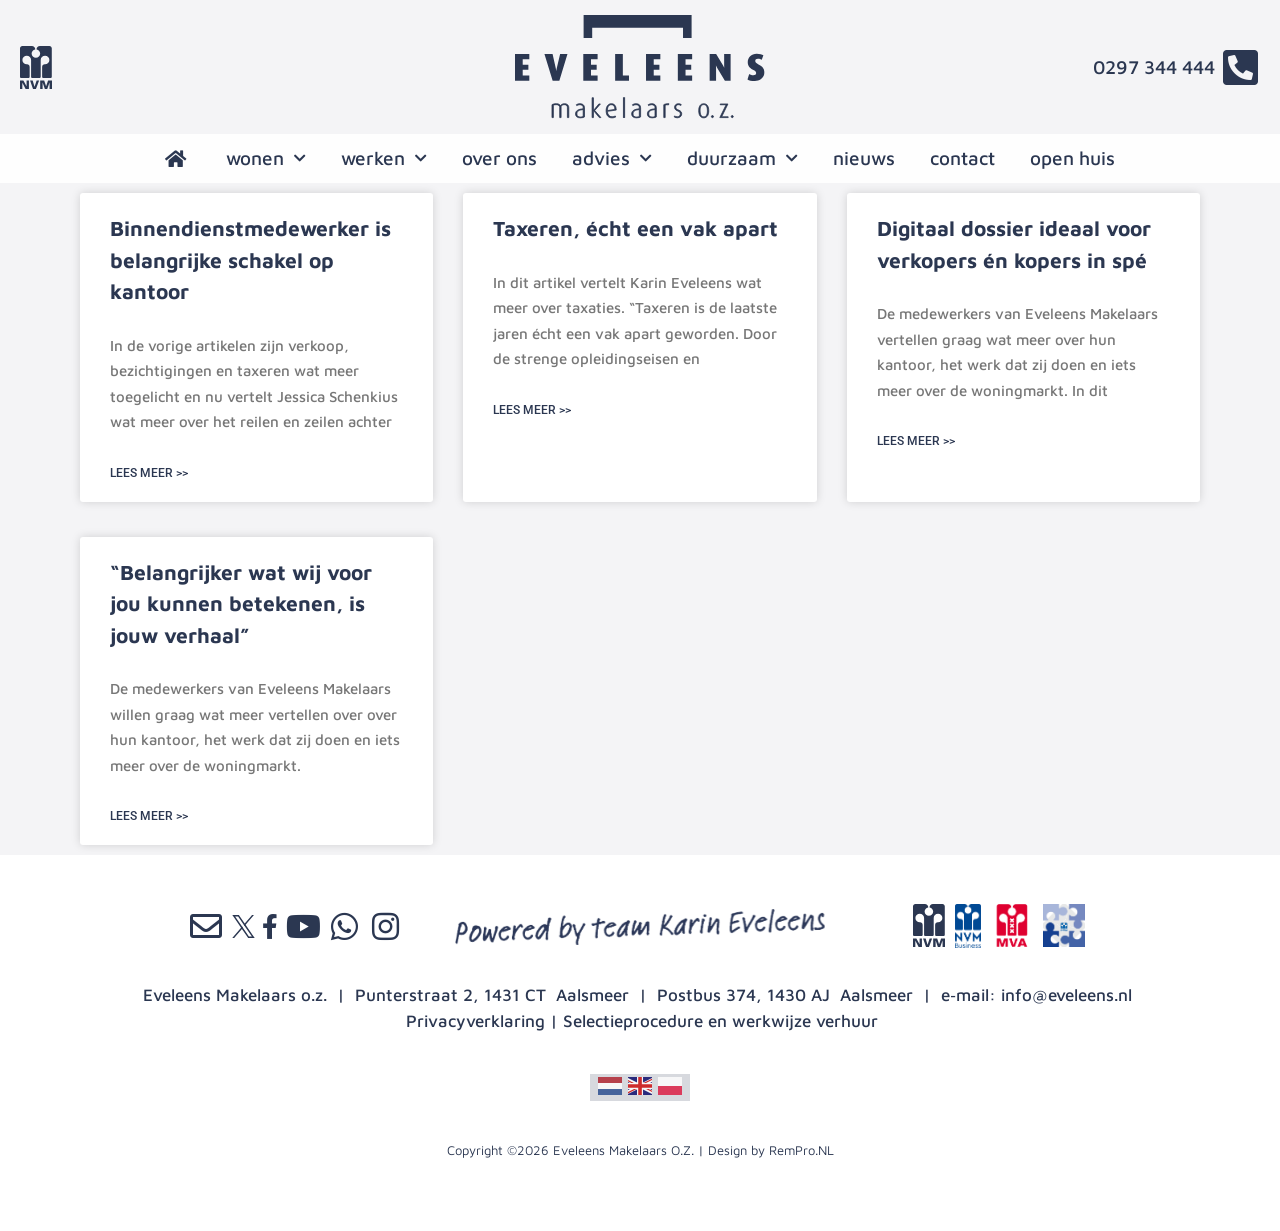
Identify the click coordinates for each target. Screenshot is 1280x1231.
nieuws (864, 158)
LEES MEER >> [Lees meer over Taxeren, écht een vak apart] (532, 410)
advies (612, 158)
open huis (1072, 158)
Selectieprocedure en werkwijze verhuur (720, 1021)
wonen (266, 158)
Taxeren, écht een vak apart (635, 228)
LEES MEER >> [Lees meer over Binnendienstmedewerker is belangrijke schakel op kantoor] (149, 473)
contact (962, 158)
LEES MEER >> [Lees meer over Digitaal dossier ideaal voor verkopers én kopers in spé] (916, 441)
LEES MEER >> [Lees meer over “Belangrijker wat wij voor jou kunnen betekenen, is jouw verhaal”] (149, 816)
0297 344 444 (1154, 67)
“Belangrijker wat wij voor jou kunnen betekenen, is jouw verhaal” (241, 603)
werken (384, 158)
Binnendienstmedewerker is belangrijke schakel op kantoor (250, 259)
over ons (499, 158)
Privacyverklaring (475, 1021)
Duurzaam (742, 158)
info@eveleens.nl (1066, 995)
